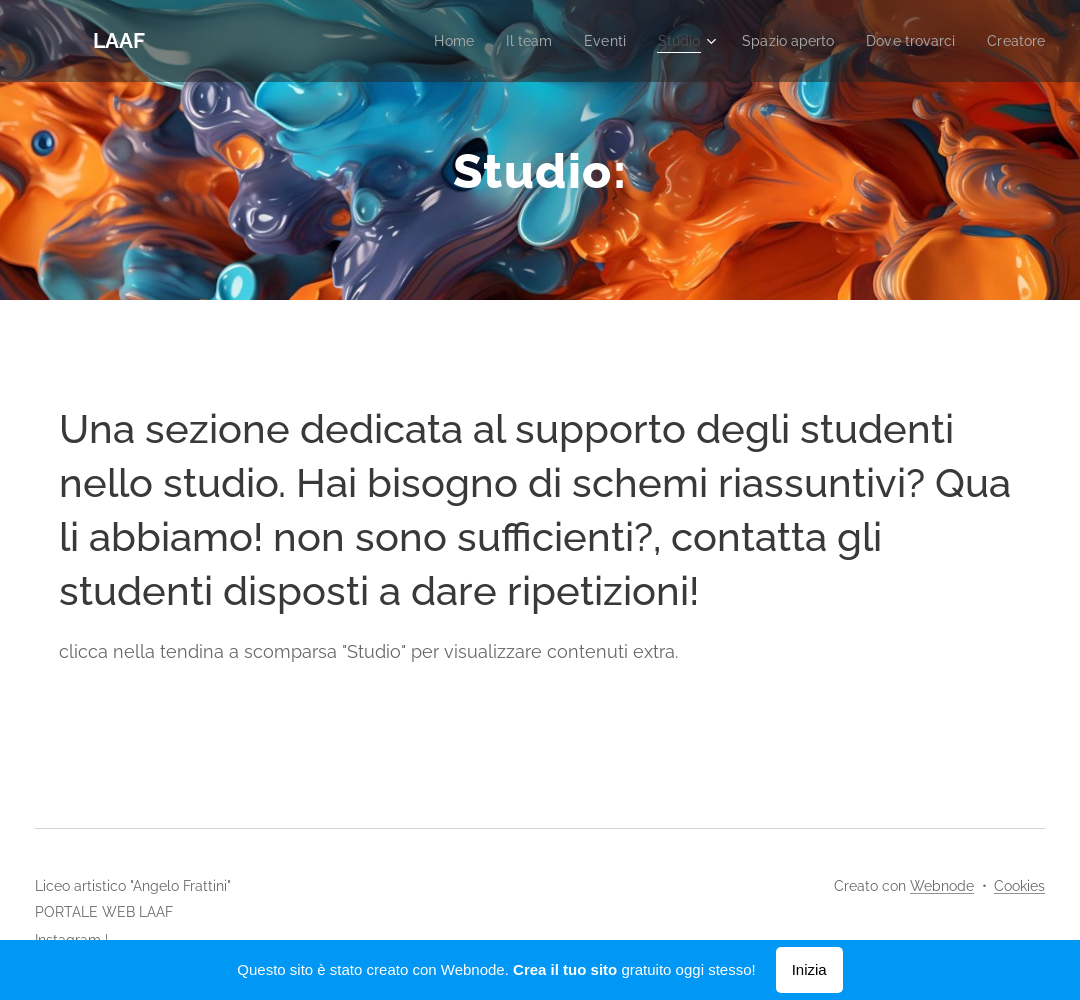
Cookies (1019, 886)
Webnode (942, 886)
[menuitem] (425, 41)
